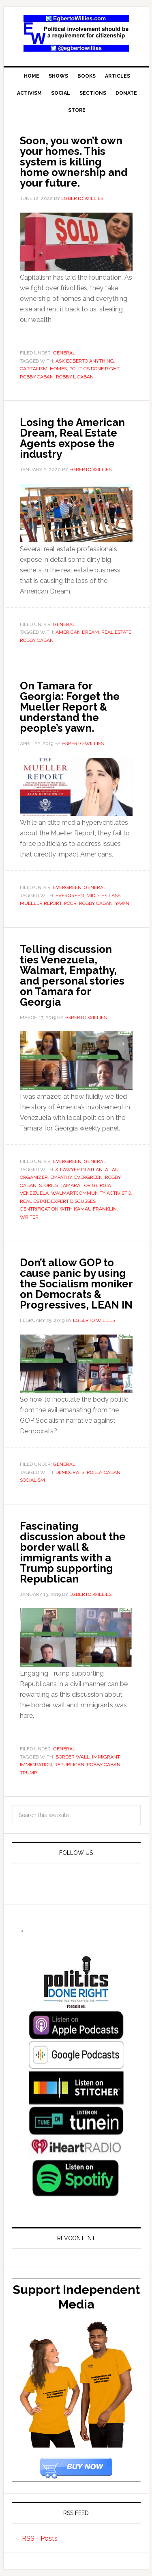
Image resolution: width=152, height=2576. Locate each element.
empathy (61, 1177)
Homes (58, 369)
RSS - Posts (40, 2538)
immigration (36, 1764)
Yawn (122, 903)
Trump (28, 1773)
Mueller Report (41, 903)
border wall (73, 1757)
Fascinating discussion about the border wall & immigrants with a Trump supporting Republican (73, 1552)
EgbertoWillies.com (76, 33)
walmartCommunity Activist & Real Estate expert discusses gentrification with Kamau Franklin (76, 1201)
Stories (48, 1185)
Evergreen (67, 887)
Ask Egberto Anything (85, 361)
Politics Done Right (94, 369)
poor (70, 903)
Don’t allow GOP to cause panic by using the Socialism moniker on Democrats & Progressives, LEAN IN (76, 1283)
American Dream (77, 632)
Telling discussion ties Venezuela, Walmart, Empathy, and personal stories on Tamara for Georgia (72, 975)
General (64, 353)
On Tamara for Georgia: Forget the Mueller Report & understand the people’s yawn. (70, 707)
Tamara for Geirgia (85, 1185)
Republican (69, 1764)
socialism (32, 1480)
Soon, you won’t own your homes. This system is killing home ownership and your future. (74, 162)
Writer (29, 1217)
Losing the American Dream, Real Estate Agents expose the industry (72, 438)
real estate (116, 632)
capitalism (33, 369)
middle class (103, 895)
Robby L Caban (75, 377)
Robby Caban (37, 377)
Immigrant (106, 1757)
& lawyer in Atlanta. (82, 1169)
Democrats (70, 1472)
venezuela (34, 1193)
